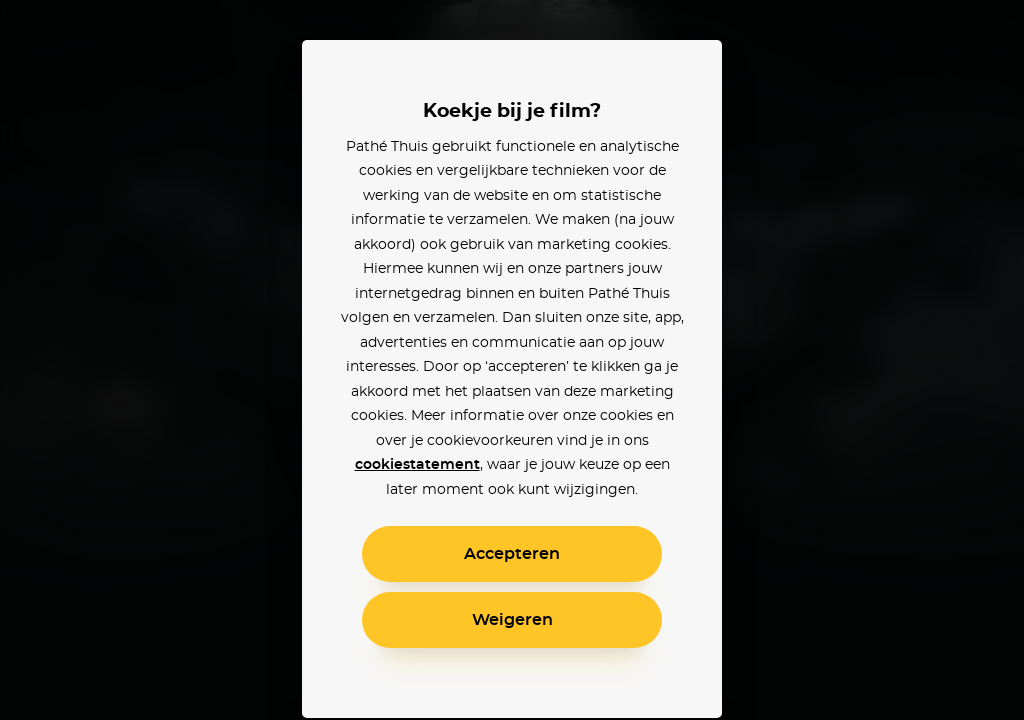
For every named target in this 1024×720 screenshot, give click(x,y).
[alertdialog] (512, 360)
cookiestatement (417, 465)
